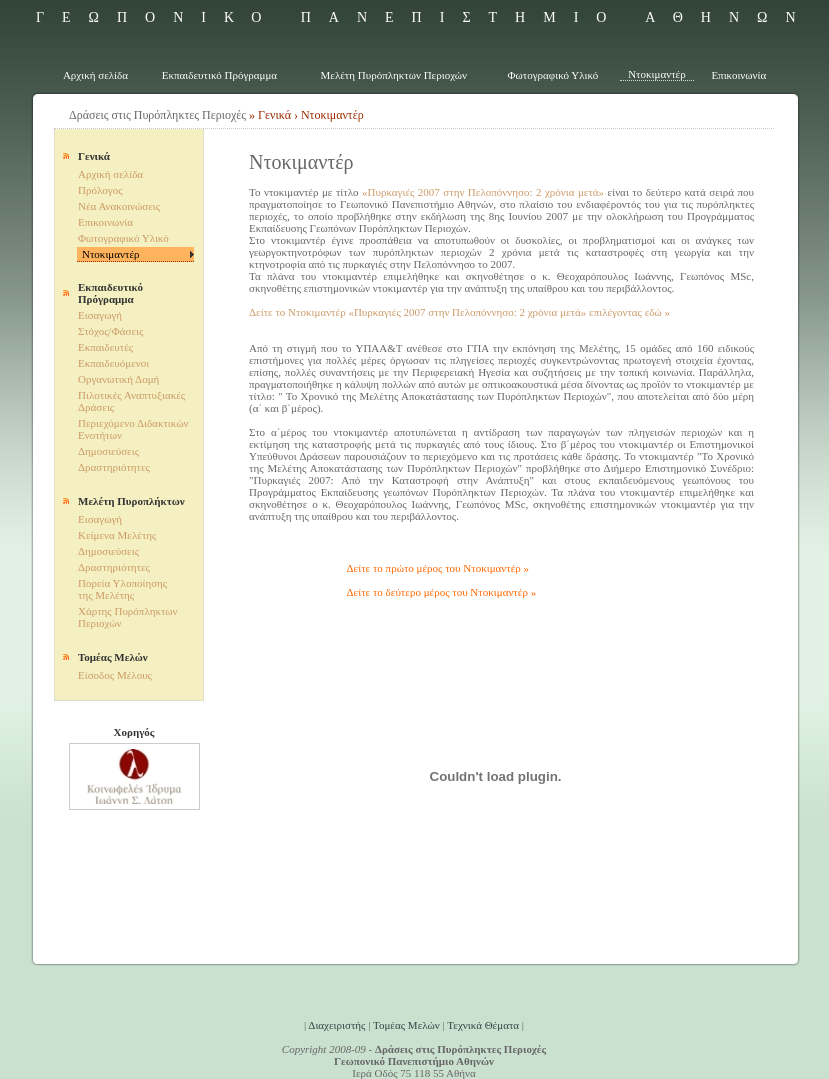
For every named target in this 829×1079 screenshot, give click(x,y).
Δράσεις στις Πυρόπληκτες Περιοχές (157, 115)
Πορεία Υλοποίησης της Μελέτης (122, 589)
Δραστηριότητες (114, 467)
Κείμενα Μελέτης (117, 535)
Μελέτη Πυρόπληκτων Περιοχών (394, 75)
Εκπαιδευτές (105, 347)
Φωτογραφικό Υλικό (553, 75)
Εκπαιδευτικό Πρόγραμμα (219, 75)
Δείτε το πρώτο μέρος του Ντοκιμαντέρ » (438, 568)
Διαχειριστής (336, 1025)
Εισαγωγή (100, 315)
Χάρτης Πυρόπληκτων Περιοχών (128, 617)
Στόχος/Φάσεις (110, 331)
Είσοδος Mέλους (115, 675)
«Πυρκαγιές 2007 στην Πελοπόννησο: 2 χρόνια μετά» (483, 192)
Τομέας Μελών (406, 1025)
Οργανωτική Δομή (118, 379)
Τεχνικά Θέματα (483, 1025)
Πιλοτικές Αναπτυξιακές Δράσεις (131, 401)
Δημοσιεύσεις (108, 451)
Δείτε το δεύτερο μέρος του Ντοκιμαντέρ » (442, 592)
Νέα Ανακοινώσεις (119, 206)
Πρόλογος (100, 190)
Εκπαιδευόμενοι (113, 363)
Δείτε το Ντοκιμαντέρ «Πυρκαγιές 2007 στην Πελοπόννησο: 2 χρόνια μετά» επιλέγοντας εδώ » (459, 312)
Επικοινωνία (738, 75)
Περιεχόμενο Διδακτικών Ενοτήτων (133, 429)
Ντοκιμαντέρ (657, 74)
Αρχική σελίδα (95, 75)
